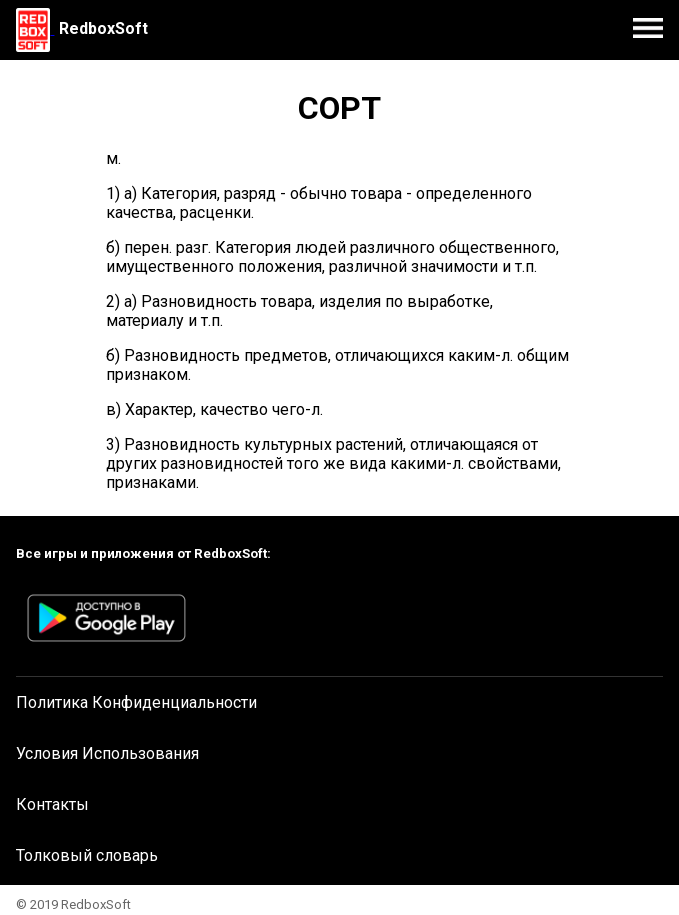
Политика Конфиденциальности (136, 702)
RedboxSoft (103, 28)
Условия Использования (107, 753)
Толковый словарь (87, 855)
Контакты (52, 804)
